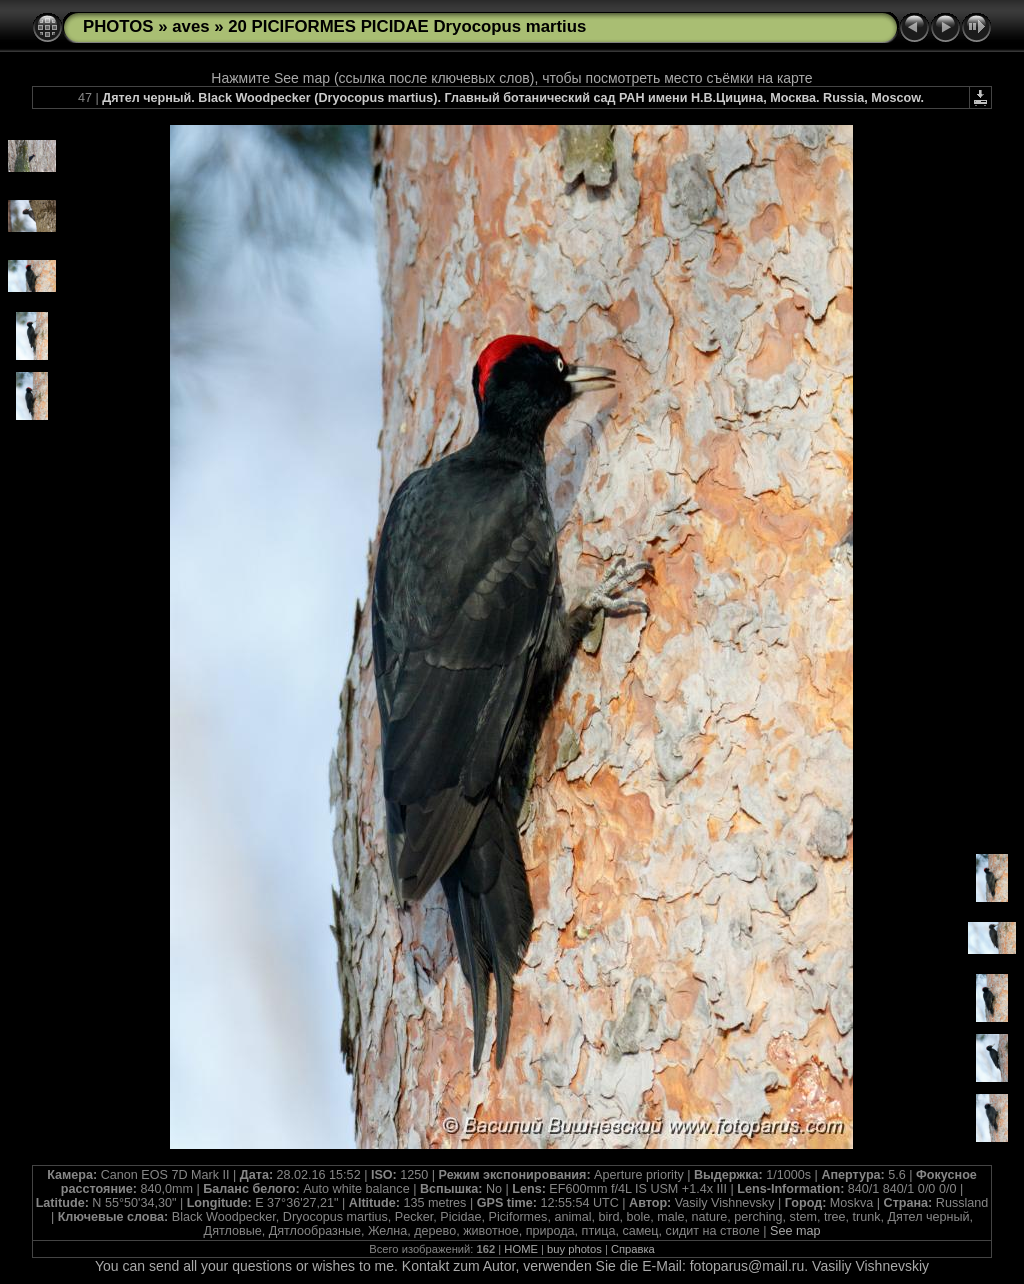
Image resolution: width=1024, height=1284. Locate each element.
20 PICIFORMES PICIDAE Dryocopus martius (407, 26)
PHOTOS (118, 26)
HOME (521, 1249)
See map (795, 1231)
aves (190, 26)
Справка (633, 1249)
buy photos (574, 1249)
